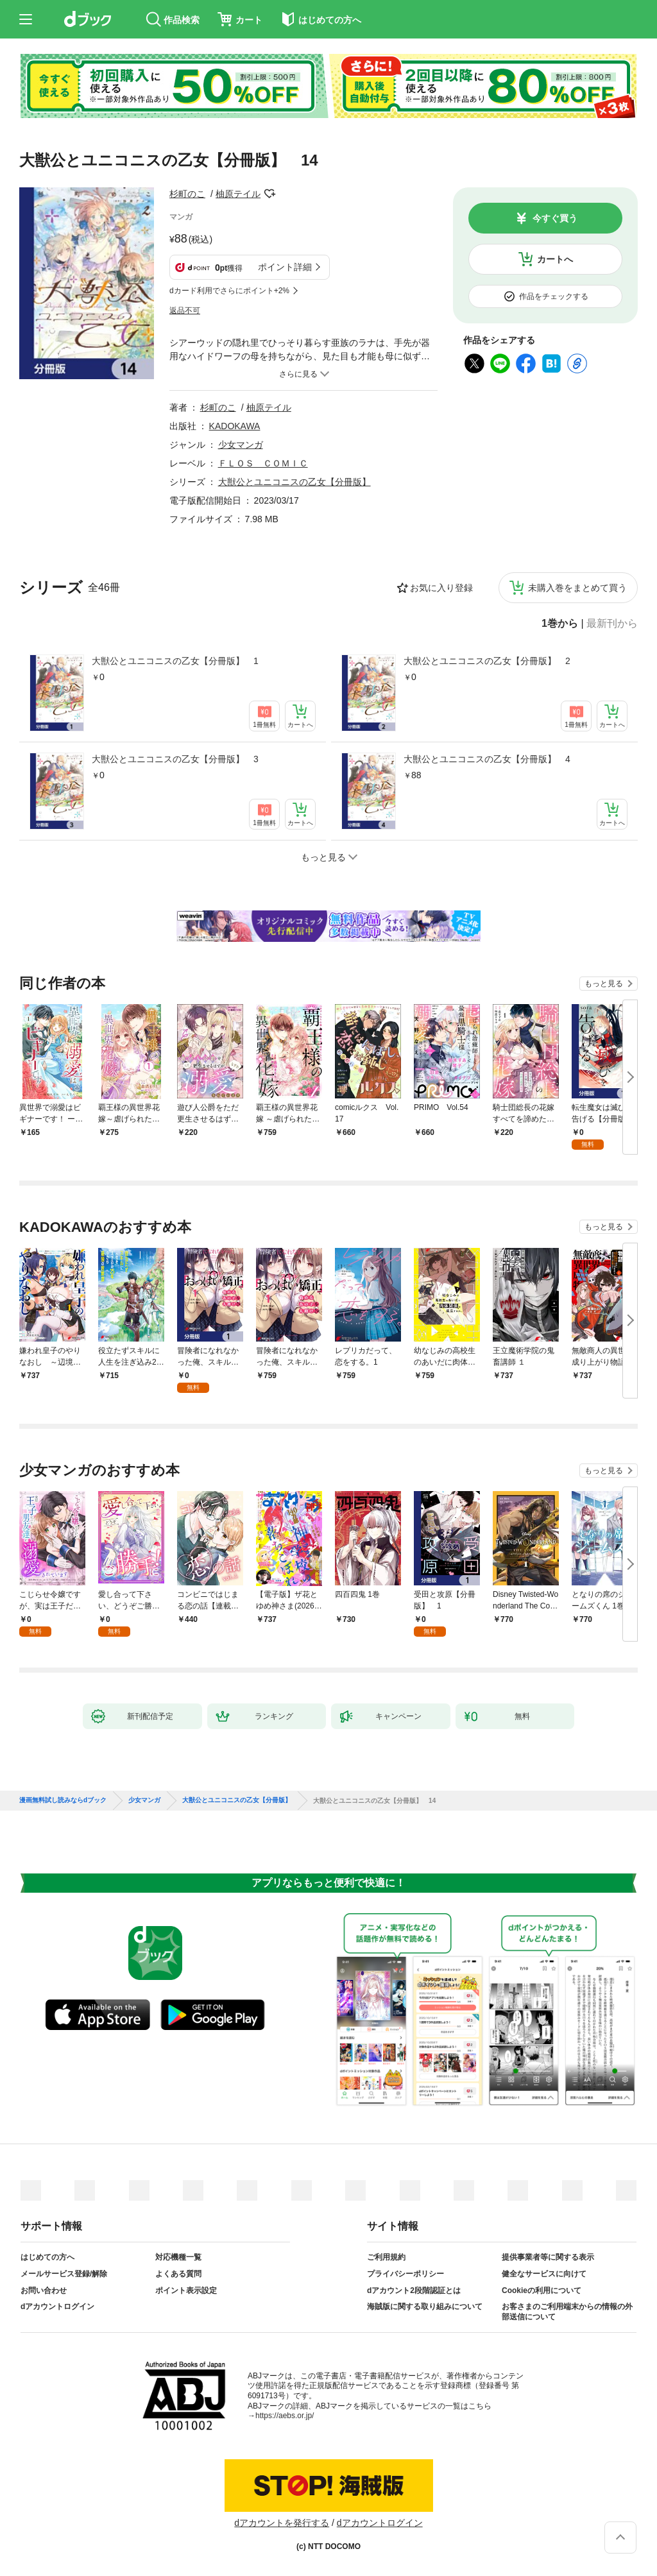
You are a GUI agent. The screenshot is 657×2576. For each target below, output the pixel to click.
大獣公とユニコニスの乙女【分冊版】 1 (175, 661)
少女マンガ (240, 444)
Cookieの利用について (541, 2290)
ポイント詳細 (285, 267)
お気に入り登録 (441, 588)
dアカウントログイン (57, 2306)
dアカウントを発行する (281, 2523)
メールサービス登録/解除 (64, 2273)
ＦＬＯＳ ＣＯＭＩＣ (263, 463)
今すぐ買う (555, 218)
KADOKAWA (234, 426)
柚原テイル (238, 194)
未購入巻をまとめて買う (577, 588)
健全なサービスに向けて (544, 2273)
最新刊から (612, 623)
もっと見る (603, 983)
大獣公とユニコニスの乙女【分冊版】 (294, 482)
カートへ (555, 259)
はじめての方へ (47, 2257)
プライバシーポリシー (405, 2273)
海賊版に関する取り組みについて (424, 2306)
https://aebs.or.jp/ (284, 2415)
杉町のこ (187, 194)
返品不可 (184, 310)
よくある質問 (178, 2273)
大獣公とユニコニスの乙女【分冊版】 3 (175, 759)
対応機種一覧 (178, 2257)
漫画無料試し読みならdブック (63, 1800)
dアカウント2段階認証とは (414, 2290)
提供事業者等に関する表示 (548, 2257)
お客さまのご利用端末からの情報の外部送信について (567, 2311)
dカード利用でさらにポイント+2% (229, 290)
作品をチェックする (553, 296)
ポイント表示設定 (186, 2290)
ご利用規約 (386, 2257)
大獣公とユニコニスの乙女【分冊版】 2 (487, 661)
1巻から (560, 623)
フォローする (269, 193)
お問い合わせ (44, 2290)
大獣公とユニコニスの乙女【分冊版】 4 (487, 759)
